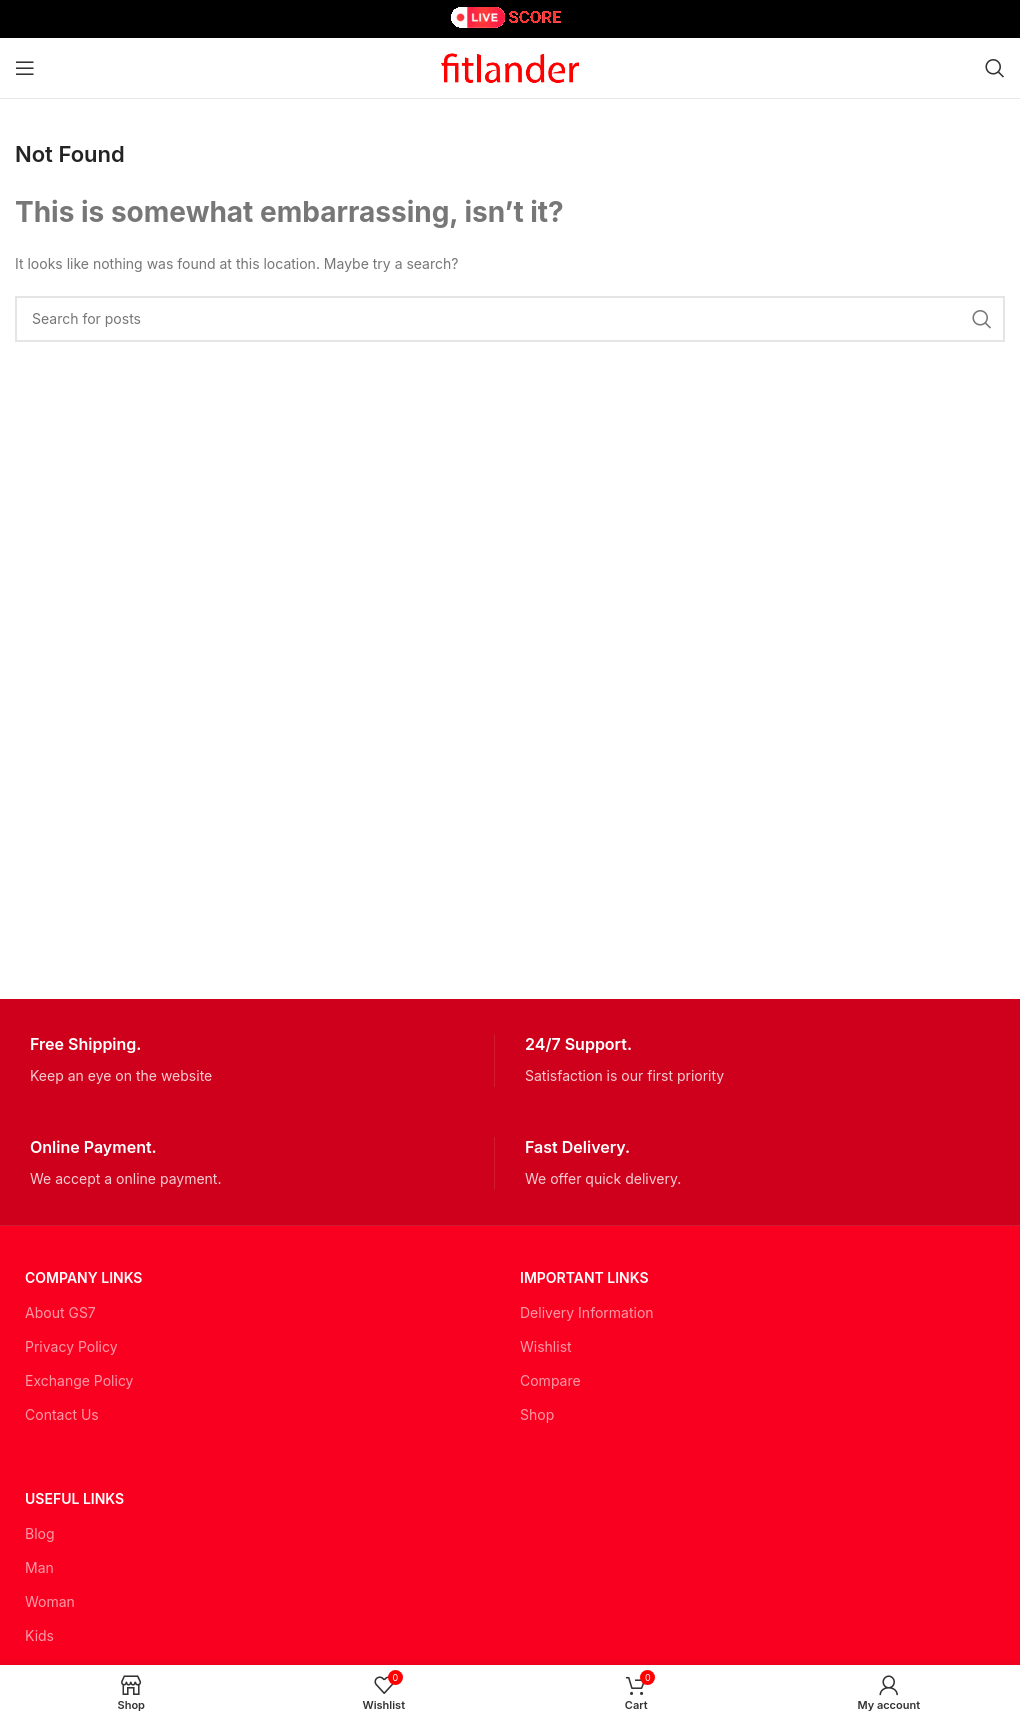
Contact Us (62, 1414)
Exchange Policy (79, 1380)
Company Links (83, 1277)
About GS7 (60, 1312)
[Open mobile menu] (25, 68)
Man (39, 1567)
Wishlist (546, 1346)
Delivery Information (587, 1312)
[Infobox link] (262, 1060)
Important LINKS (584, 1277)
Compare (550, 1380)
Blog (40, 1533)
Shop (537, 1414)
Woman (50, 1601)
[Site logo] (510, 66)
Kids (39, 1635)
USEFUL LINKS (74, 1498)
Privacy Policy (71, 1346)
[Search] (995, 68)
